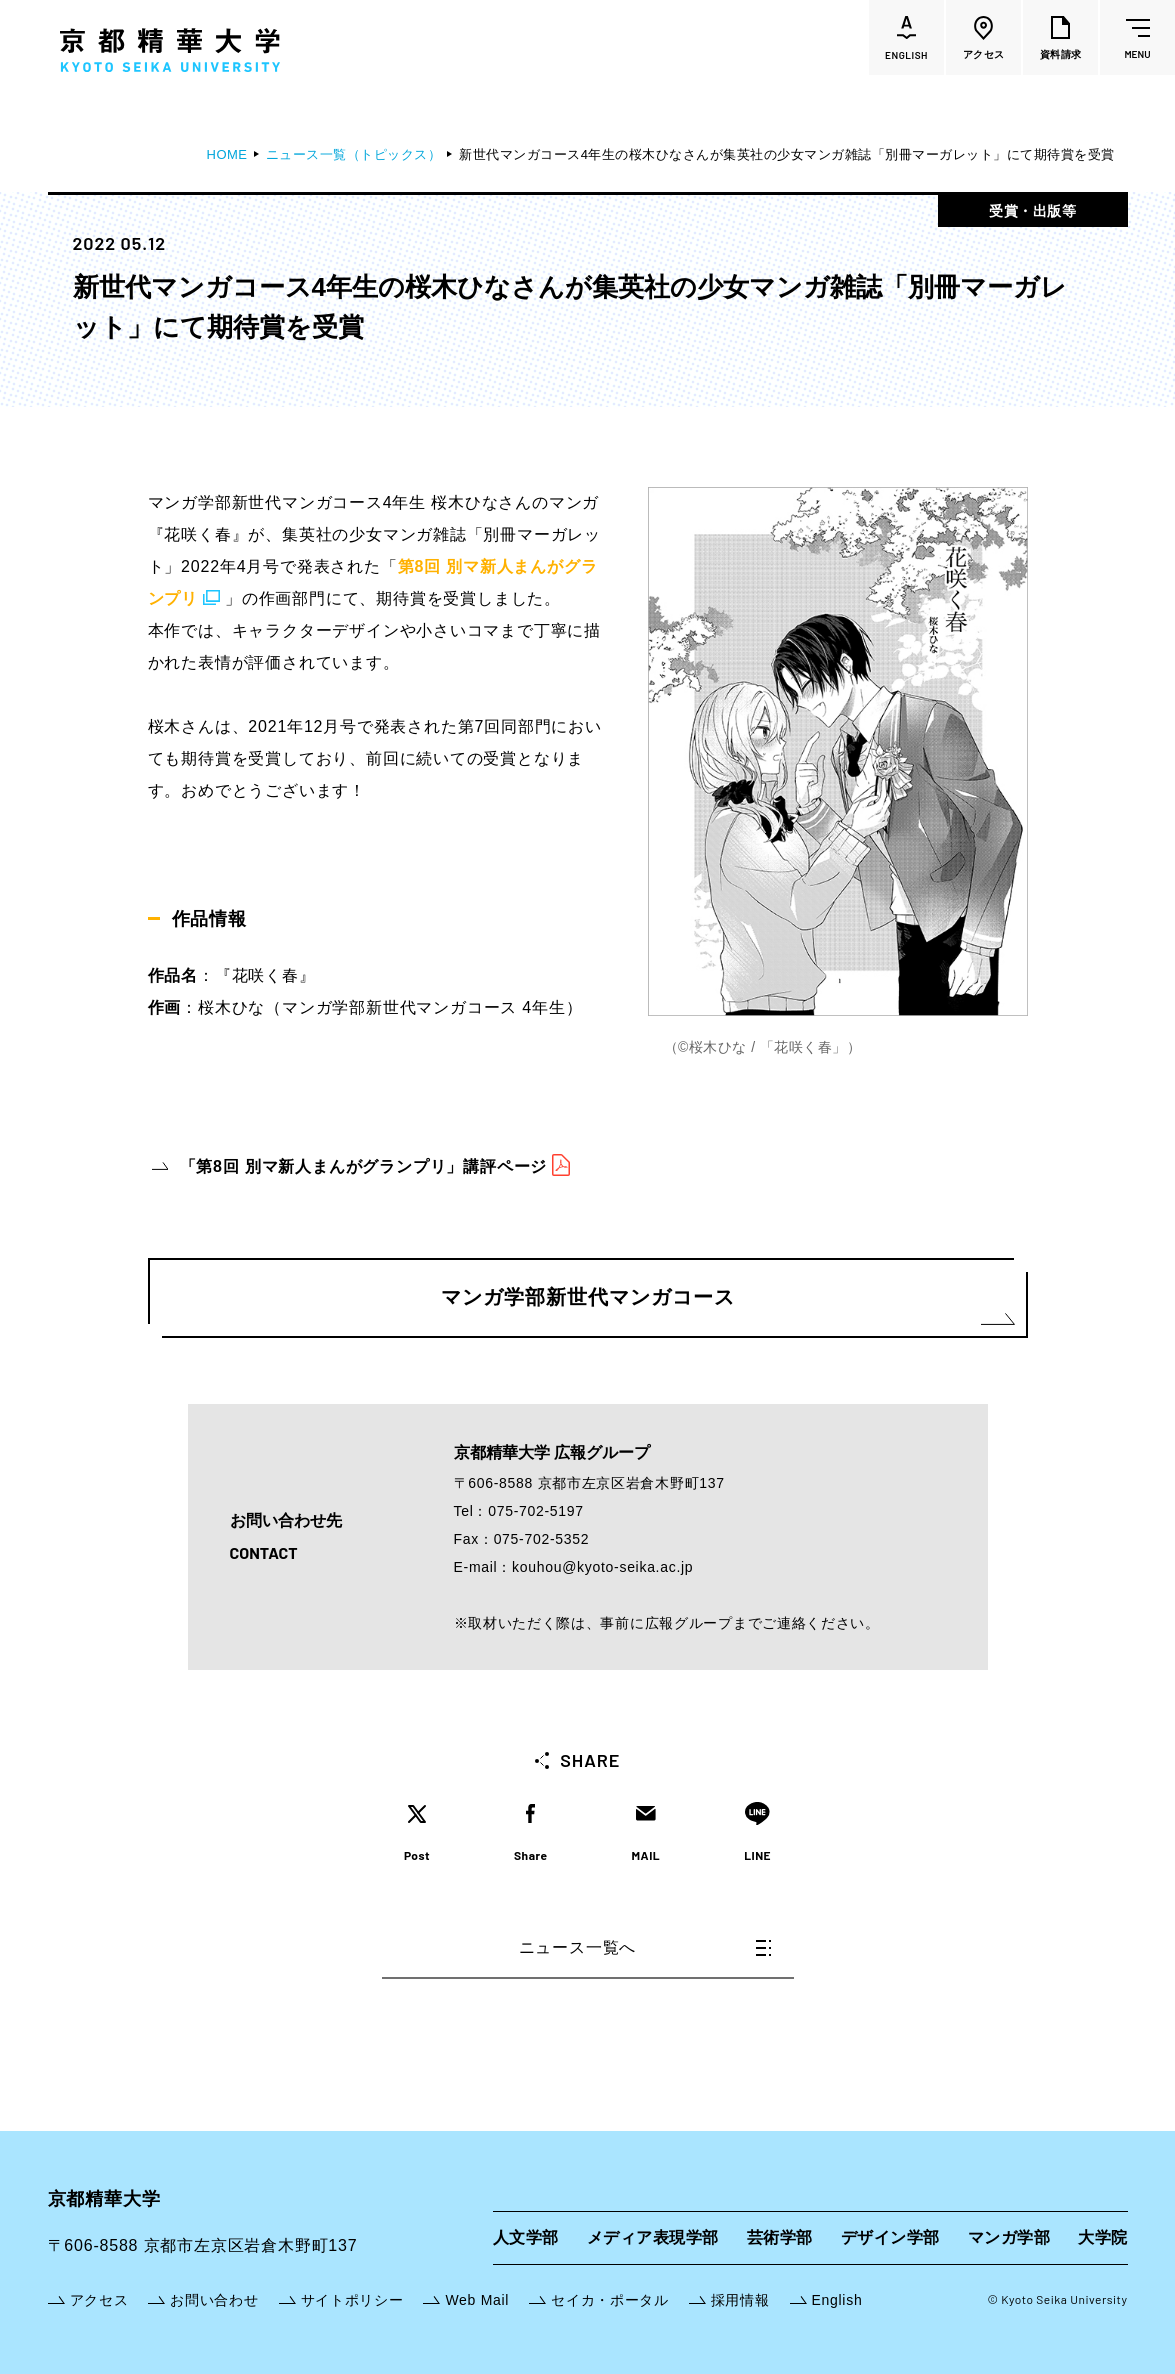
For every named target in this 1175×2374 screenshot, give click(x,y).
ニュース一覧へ (645, 1947)
